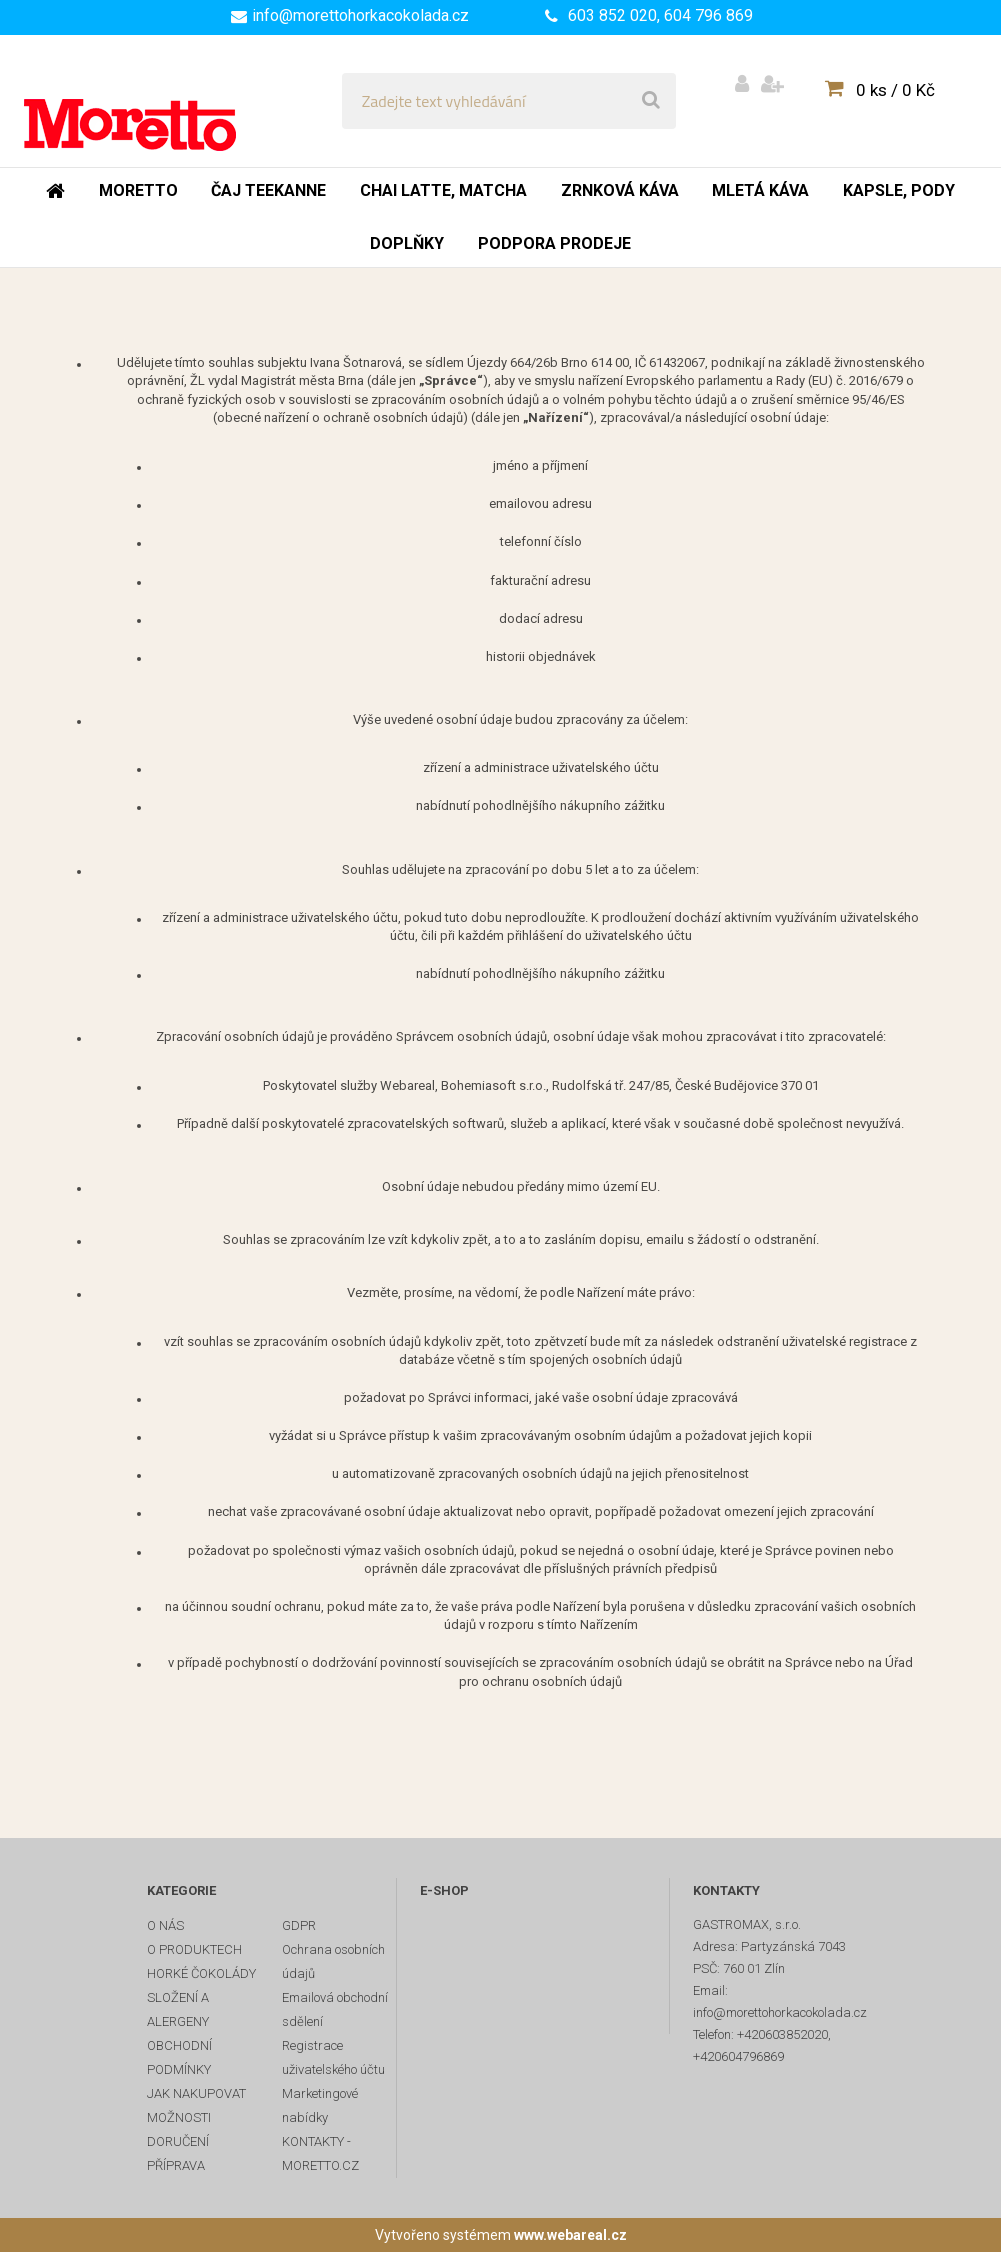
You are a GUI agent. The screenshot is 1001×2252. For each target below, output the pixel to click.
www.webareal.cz (570, 2235)
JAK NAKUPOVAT (196, 2093)
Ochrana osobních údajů (333, 1961)
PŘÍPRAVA (176, 2165)
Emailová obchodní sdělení (335, 2009)
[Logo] (161, 101)
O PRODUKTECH (194, 1949)
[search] (651, 101)
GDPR (299, 1925)
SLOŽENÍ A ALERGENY (178, 2009)
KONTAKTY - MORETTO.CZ (320, 2153)
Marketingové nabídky (320, 2105)
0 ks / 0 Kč (895, 90)
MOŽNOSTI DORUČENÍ (179, 2129)
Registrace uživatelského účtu (333, 2057)
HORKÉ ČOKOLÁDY (201, 1973)
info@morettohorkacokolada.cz (360, 15)
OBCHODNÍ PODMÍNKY (179, 2057)
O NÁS (165, 1925)
